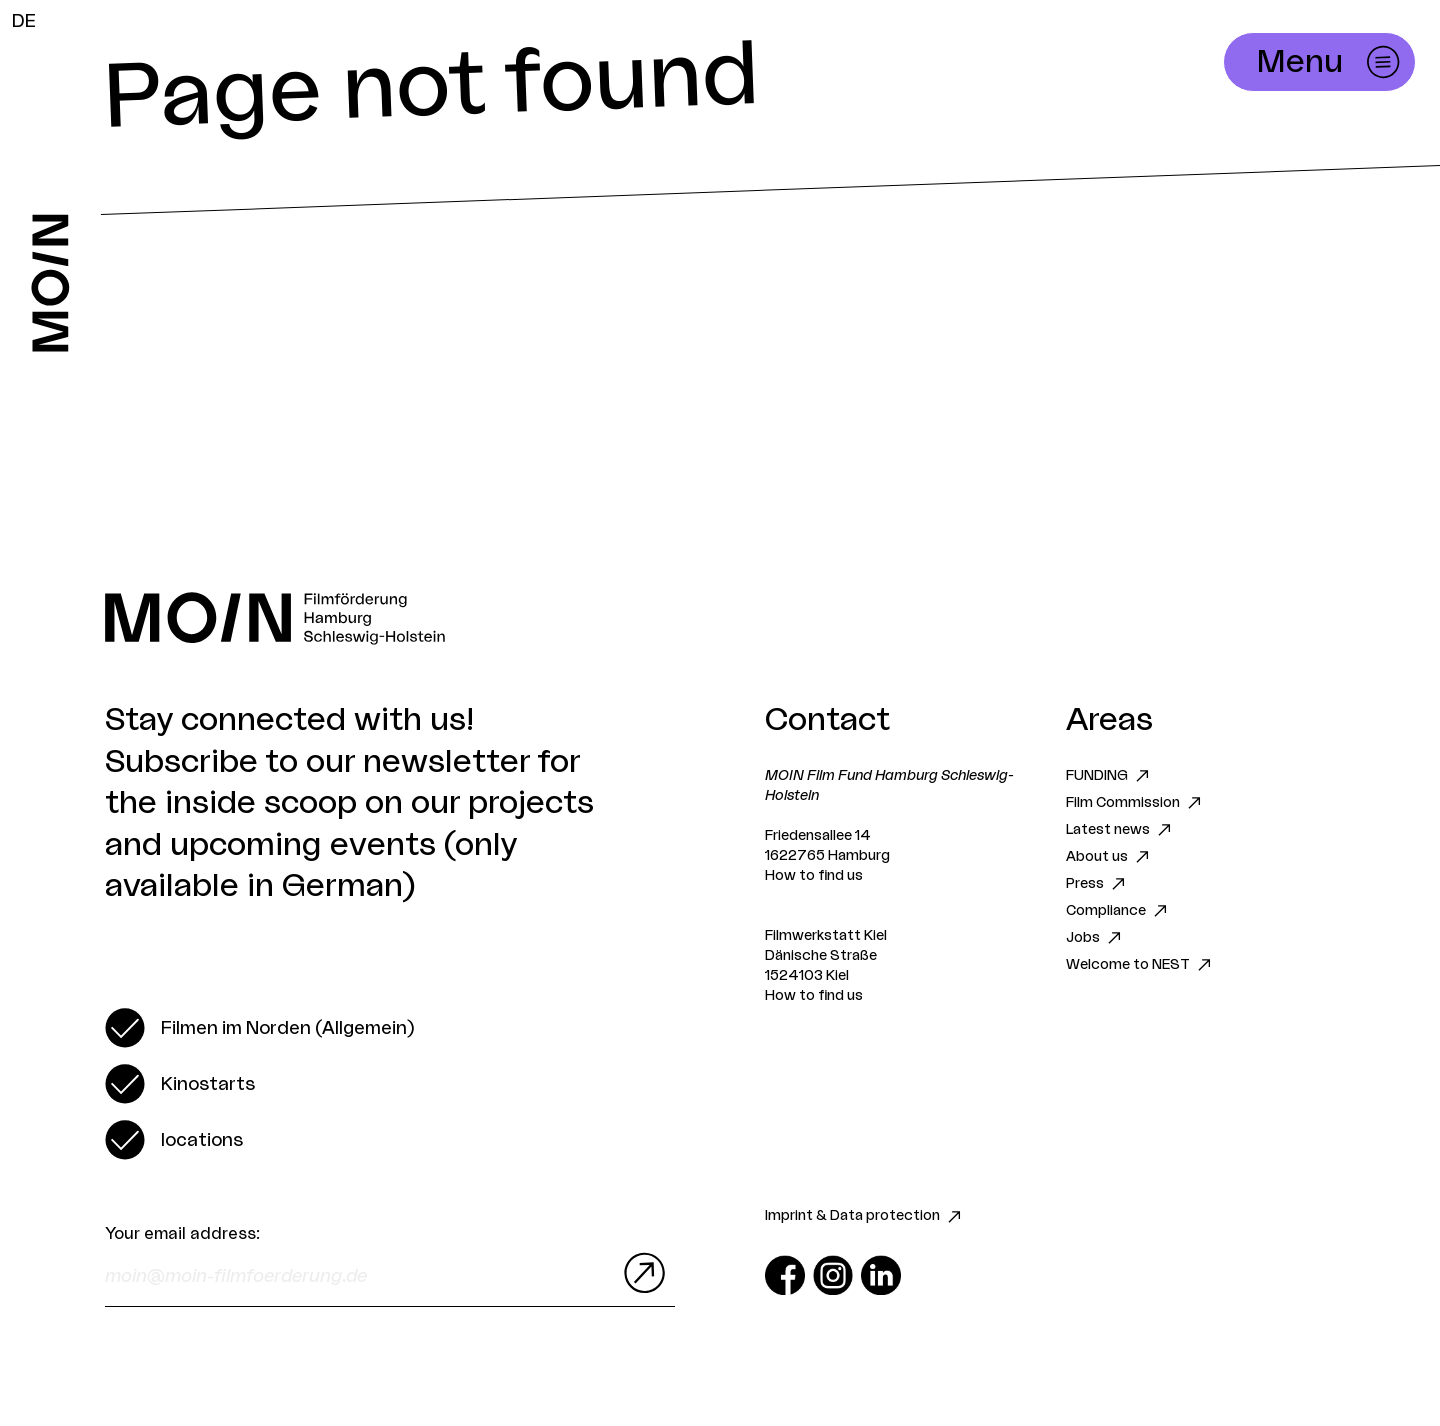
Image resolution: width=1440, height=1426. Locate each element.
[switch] (259, 1028)
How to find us (814, 876)
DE (24, 21)
